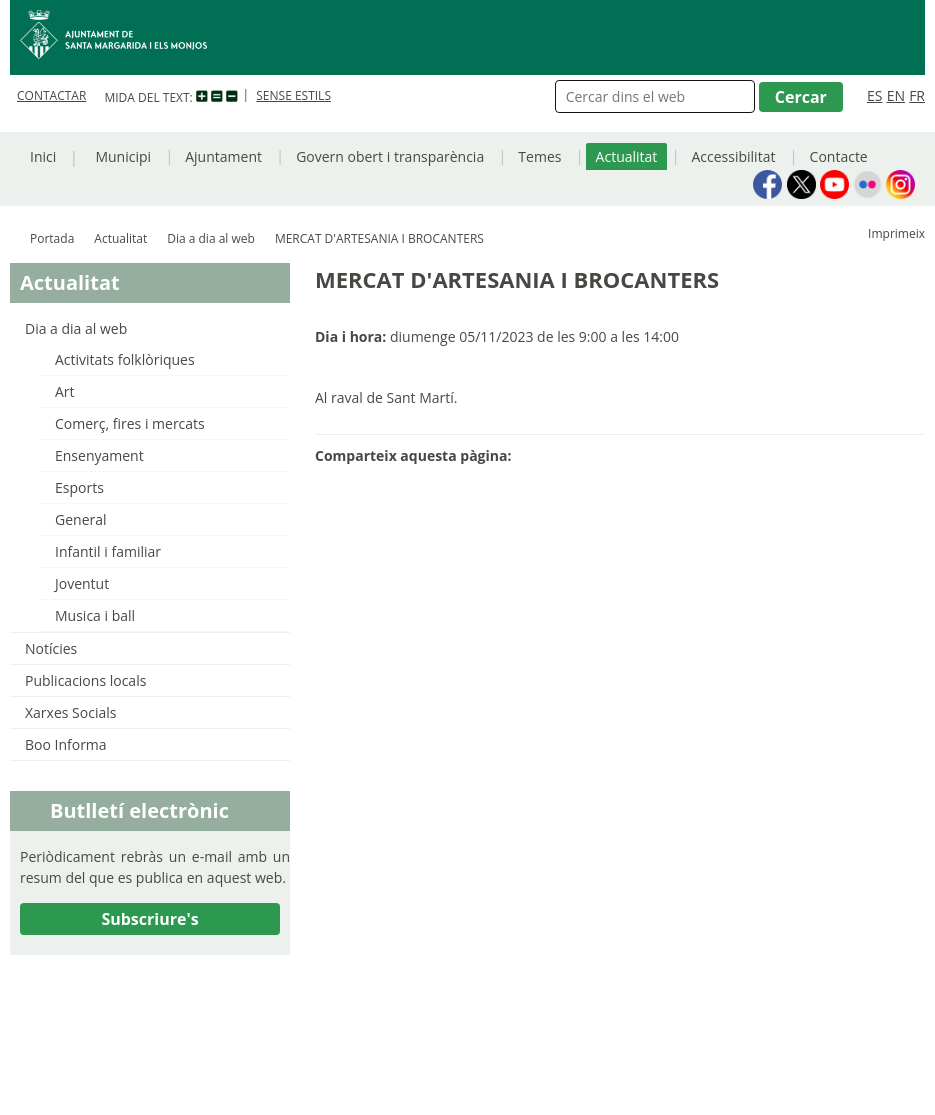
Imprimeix (896, 233)
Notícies (51, 648)
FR (917, 95)
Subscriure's (149, 919)
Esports (79, 487)
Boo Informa (66, 744)
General (81, 519)
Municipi (123, 156)
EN (896, 95)
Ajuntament (223, 156)
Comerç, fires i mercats (130, 423)
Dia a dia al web (211, 238)
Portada (52, 238)
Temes (539, 156)
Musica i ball (95, 615)
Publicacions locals (85, 680)
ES (874, 95)
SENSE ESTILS (293, 95)
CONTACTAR (51, 95)
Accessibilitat (733, 156)
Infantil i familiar (108, 551)
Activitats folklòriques (125, 359)
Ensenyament (99, 455)
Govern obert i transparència (390, 156)
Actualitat (627, 156)
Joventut (82, 583)
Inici (43, 156)
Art (65, 391)
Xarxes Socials (70, 712)
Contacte (839, 156)
